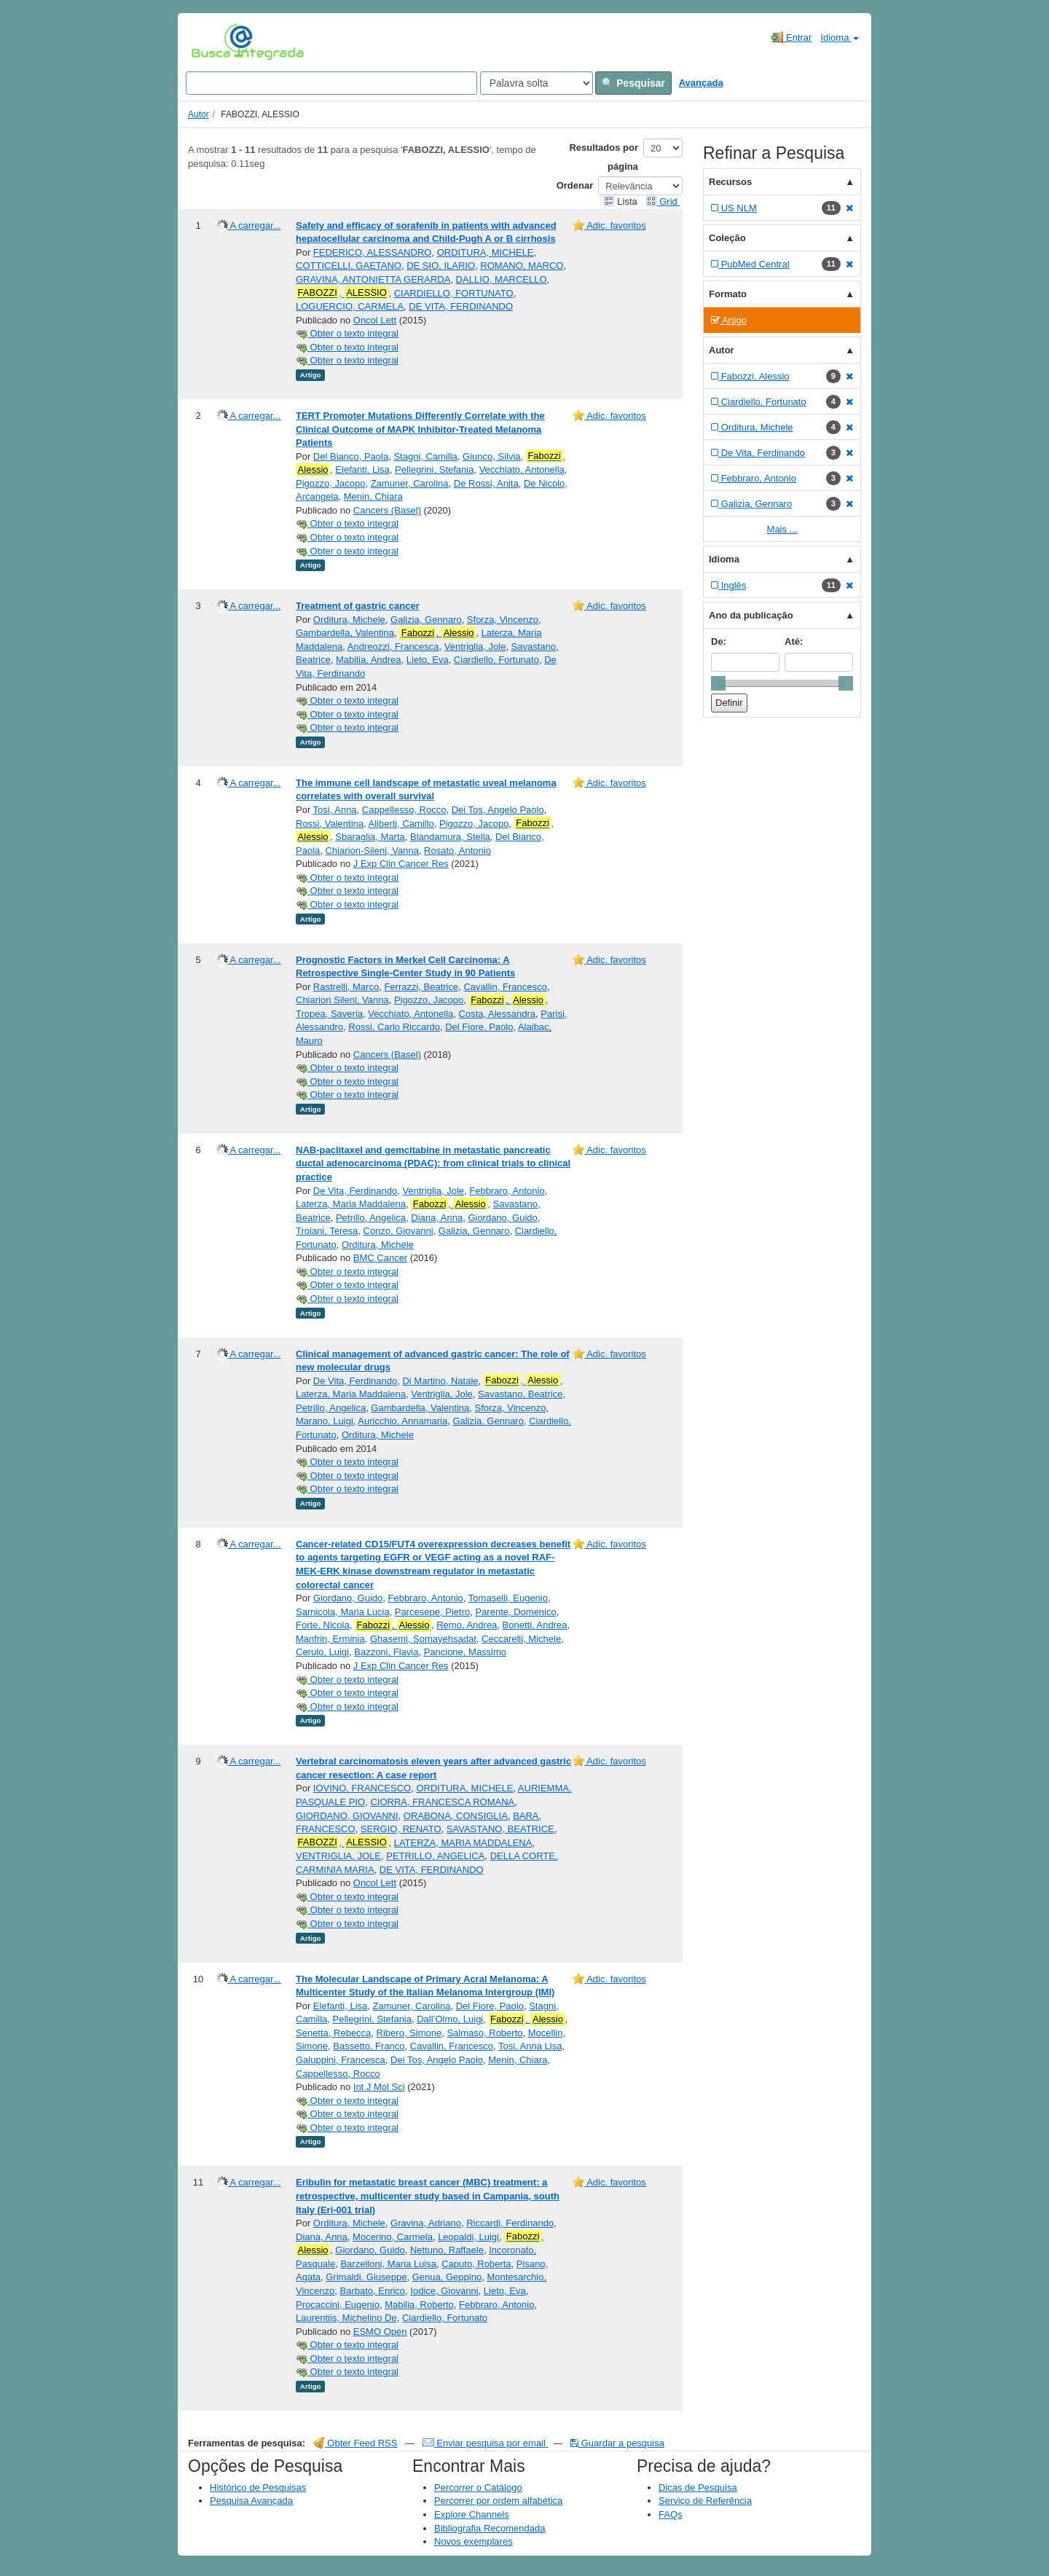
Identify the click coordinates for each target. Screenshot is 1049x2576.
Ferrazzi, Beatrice (421, 986)
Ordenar (575, 185)
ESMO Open (380, 2331)
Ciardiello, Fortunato (496, 659)
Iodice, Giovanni (444, 2290)
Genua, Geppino (447, 2276)
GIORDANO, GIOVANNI (347, 1815)
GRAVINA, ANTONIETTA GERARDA (373, 279)
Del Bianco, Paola (350, 456)
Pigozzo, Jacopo (330, 483)
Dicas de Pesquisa (698, 2487)
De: (718, 641)
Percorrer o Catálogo (478, 2487)
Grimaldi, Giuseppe (366, 2276)
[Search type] (536, 83)
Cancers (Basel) (387, 510)
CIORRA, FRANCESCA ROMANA (442, 1801)
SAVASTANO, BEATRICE (500, 1828)
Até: (794, 641)
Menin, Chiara (373, 496)
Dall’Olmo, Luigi (450, 2019)
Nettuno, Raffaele (447, 2250)
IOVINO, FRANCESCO (362, 1788)
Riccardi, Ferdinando (510, 2223)
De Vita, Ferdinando (355, 1190)
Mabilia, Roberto (419, 2304)
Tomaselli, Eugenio (508, 1598)
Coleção (727, 237)
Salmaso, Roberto (484, 2032)
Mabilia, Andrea (368, 659)
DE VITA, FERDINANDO (461, 306)
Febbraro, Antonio (506, 1190)
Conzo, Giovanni (398, 1230)
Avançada (701, 82)
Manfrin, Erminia (330, 1638)
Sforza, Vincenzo (502, 619)
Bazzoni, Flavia (386, 1651)
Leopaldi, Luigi (468, 2236)
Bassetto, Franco (368, 2046)
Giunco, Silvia (491, 456)
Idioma (839, 37)
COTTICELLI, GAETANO (348, 265)
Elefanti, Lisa (362, 469)
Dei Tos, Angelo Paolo (498, 809)
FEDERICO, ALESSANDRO (372, 252)
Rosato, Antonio (457, 850)
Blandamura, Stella (450, 836)
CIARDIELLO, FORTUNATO (454, 293)
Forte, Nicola (323, 1624)
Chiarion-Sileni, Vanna (371, 850)
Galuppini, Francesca (340, 2059)
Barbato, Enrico (372, 2290)
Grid (662, 201)
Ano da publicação (751, 615)
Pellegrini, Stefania (434, 469)
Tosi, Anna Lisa (530, 2046)
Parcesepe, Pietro (432, 1611)
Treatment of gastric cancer (358, 605)
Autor (198, 114)
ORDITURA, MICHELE (485, 252)
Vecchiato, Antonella (522, 469)
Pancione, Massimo (465, 1651)
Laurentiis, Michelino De (346, 2317)
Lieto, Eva (427, 659)
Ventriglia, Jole (475, 646)
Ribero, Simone (409, 2032)
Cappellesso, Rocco (404, 809)
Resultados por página (603, 157)
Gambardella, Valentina (345, 632)
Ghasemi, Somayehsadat (423, 1638)
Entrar (791, 37)
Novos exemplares (473, 2541)
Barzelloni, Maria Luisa (388, 2263)
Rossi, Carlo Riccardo (394, 1026)
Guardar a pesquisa (617, 2443)
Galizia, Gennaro (426, 619)
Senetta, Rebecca (333, 2032)
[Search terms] (331, 83)
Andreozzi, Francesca (393, 646)
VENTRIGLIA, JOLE (338, 1855)
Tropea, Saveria (329, 1013)
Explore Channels (471, 2514)
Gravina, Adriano (425, 2223)
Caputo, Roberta (476, 2263)
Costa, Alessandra (497, 1013)
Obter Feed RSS (355, 2443)
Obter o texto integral (347, 333)
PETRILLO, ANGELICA (435, 1855)
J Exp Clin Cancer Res (401, 863)
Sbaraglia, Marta (369, 836)
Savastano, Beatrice (520, 1394)
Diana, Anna (437, 1217)
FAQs (671, 2514)
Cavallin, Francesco (504, 986)
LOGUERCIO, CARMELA (350, 306)
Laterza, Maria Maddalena (351, 1203)
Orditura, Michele (349, 619)
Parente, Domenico (515, 1611)
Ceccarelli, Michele (521, 1638)
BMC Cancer (380, 1257)
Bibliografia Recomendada (489, 2528)
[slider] (718, 683)
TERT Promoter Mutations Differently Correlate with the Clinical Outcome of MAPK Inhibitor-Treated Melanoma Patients (420, 429)
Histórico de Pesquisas (258, 2487)
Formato (728, 293)
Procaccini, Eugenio (338, 2304)
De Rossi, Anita (486, 483)
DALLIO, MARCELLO (501, 279)
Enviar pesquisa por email (486, 2443)
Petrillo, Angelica (371, 1217)
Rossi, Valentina (330, 823)
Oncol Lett (374, 320)
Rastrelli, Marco (346, 986)
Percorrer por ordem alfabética (498, 2500)
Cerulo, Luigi (322, 1651)
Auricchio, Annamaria (402, 1420)
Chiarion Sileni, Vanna (342, 999)
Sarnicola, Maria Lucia (343, 1611)
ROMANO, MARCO (521, 265)
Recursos (730, 181)
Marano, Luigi (324, 1420)
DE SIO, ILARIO (440, 265)
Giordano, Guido (502, 1217)
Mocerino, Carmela (393, 2236)
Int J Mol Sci (379, 2086)
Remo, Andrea (466, 1624)
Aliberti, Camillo (401, 823)
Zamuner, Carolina (410, 483)
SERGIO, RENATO (401, 1828)
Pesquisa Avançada (251, 2500)
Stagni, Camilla (425, 456)
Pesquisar (633, 83)
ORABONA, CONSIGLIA (456, 1815)
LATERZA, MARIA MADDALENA (463, 1842)
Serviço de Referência (705, 2500)
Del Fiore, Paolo (479, 1026)
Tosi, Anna (335, 809)
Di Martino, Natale (440, 1380)
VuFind (214, 42)
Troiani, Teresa (327, 1230)
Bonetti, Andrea (535, 1624)
